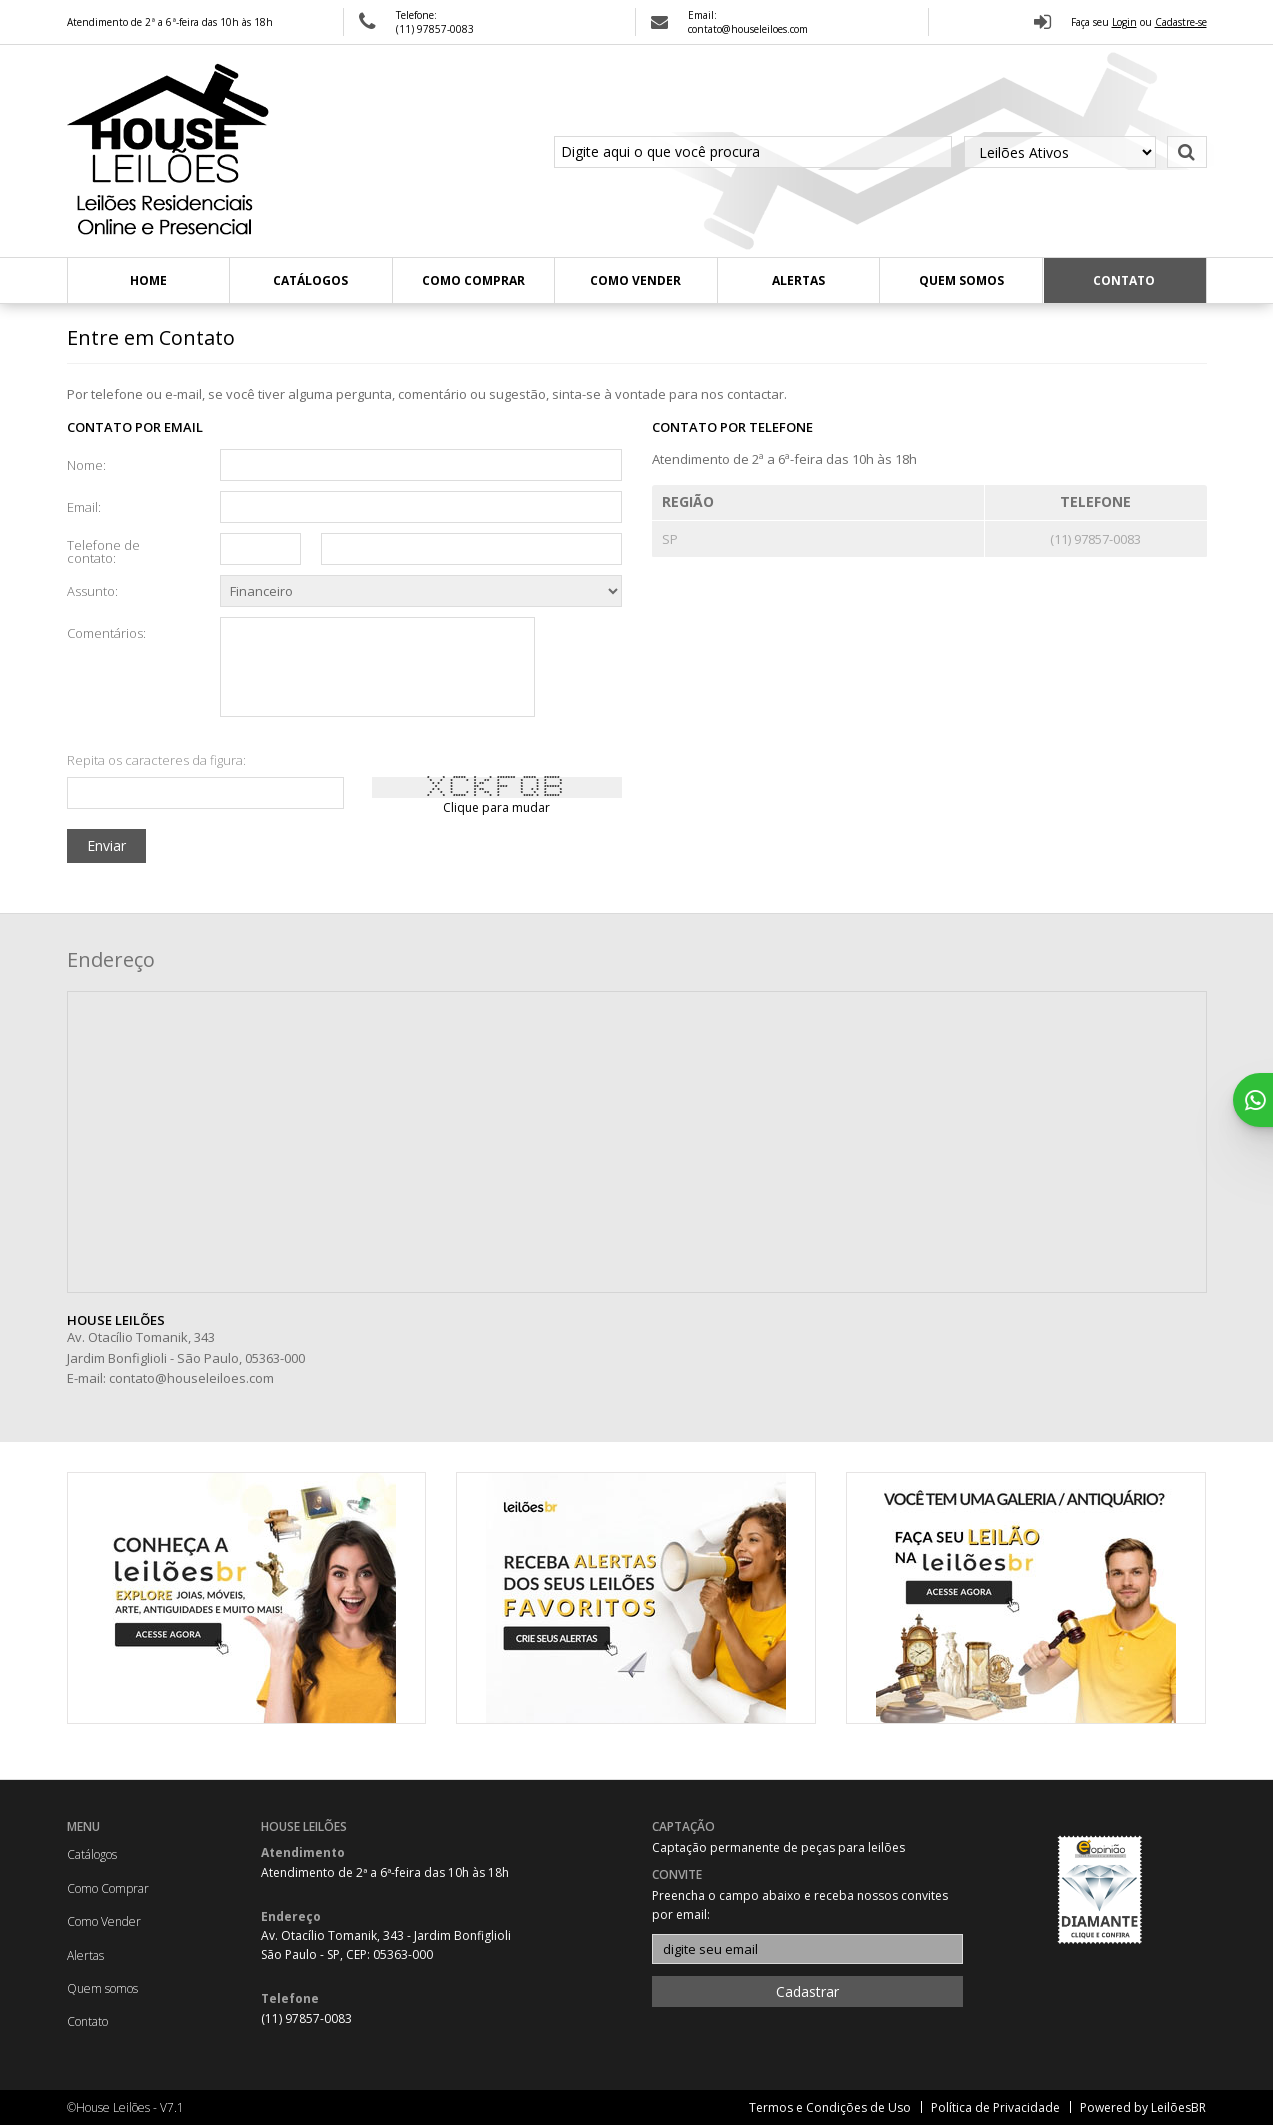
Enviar (106, 845)
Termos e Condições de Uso (830, 2107)
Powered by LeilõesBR (1143, 2107)
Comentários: (106, 632)
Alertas (798, 280)
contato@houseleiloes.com (191, 1378)
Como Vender (635, 280)
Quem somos (961, 280)
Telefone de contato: (103, 550)
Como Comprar (473, 280)
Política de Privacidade (995, 2107)
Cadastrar (807, 1991)
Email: (84, 506)
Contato (1124, 280)
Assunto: (92, 590)
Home (148, 280)
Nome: (86, 464)
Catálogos (310, 280)
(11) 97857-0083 (435, 29)
